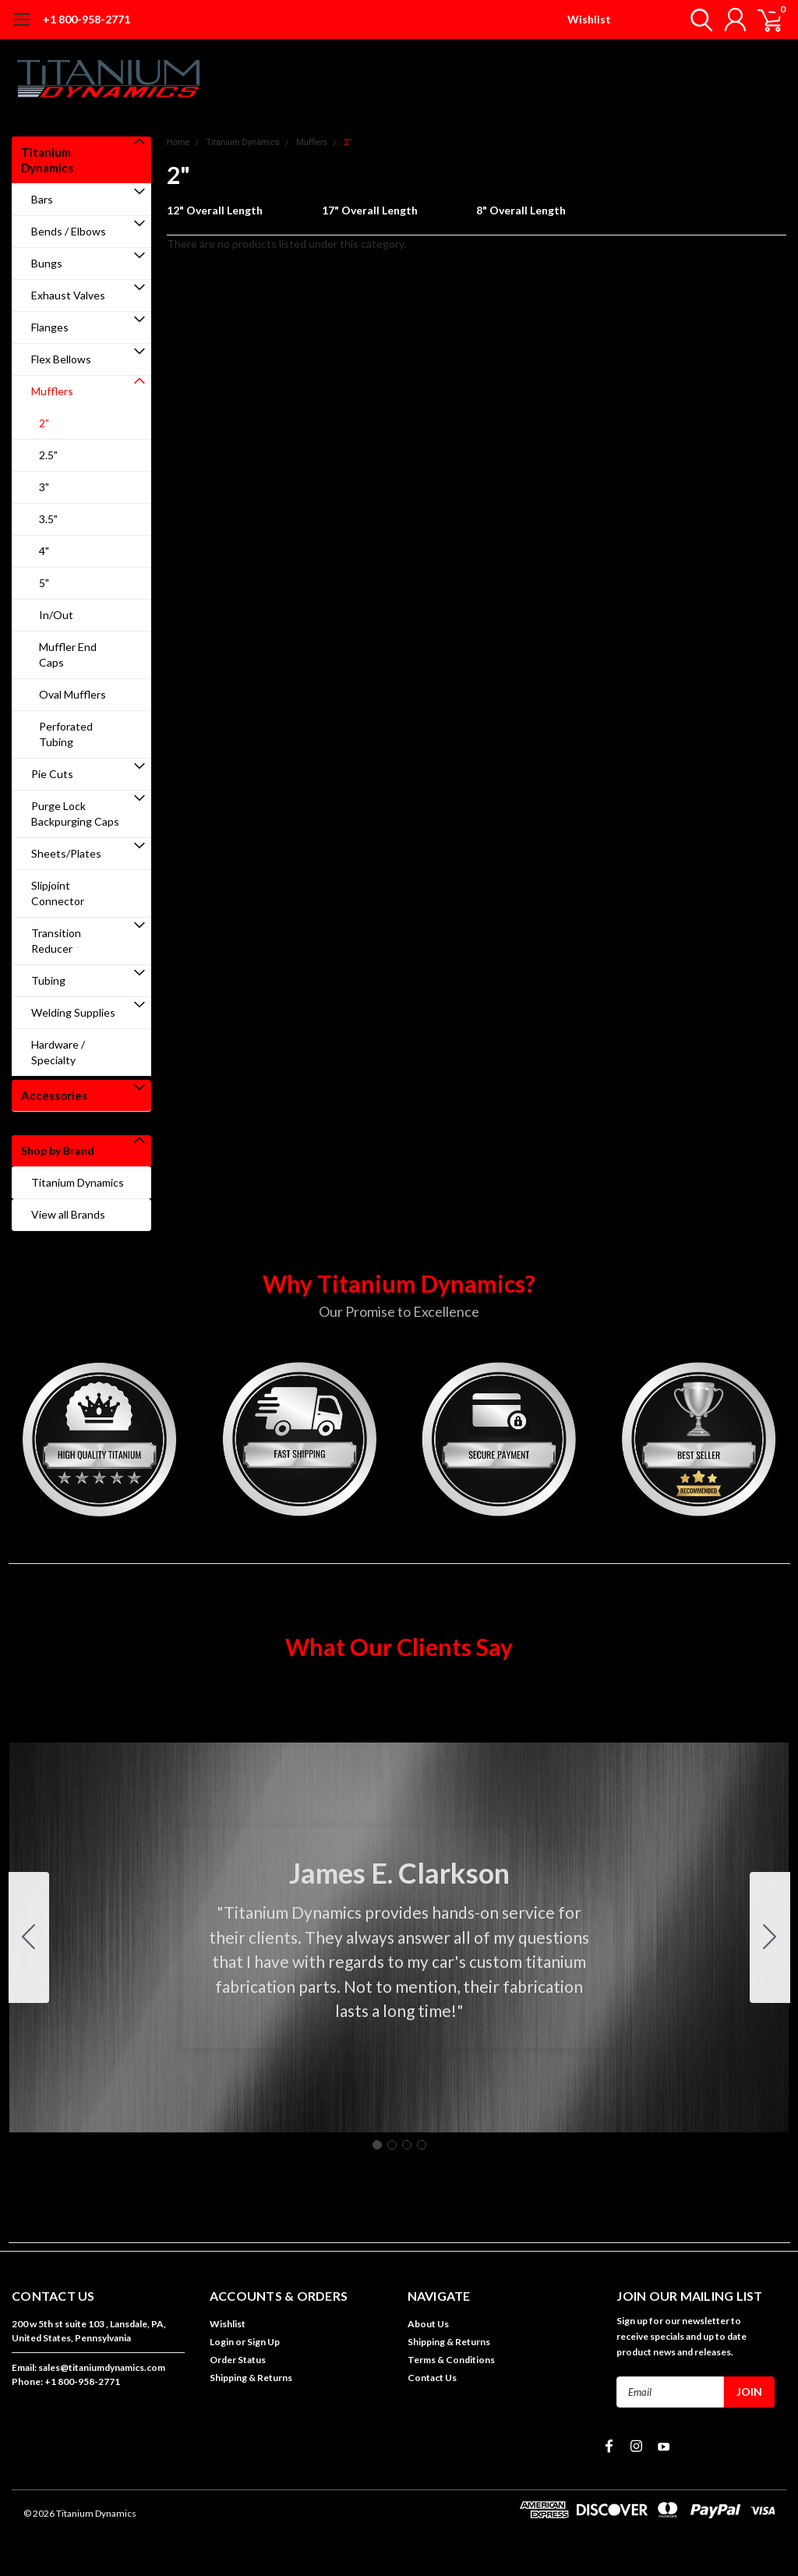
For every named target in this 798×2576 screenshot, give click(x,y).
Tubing (48, 980)
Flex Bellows (61, 359)
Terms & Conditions (451, 2359)
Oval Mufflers (72, 694)
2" (44, 423)
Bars (42, 199)
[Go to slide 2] (770, 1937)
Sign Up (263, 2342)
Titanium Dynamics (47, 160)
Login (222, 2342)
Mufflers (52, 391)
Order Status (238, 2359)
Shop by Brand (57, 1150)
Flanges (50, 327)
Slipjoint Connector (57, 893)
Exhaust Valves (68, 295)
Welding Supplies (73, 1012)
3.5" (48, 518)
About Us (428, 2324)
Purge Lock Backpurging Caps (75, 813)
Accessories (54, 1095)
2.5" (48, 455)
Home (178, 142)
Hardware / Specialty (58, 1052)
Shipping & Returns (251, 2377)
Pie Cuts (52, 773)
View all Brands (68, 1214)
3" (44, 487)
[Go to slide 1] (377, 2145)
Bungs (46, 263)
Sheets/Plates (66, 853)
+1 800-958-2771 (86, 19)
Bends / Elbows (68, 231)
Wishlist (589, 19)
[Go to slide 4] (29, 1937)
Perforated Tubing (66, 734)
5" (44, 582)
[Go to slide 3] (406, 2145)
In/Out (56, 614)
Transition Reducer (56, 940)
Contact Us (432, 2377)
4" (44, 550)
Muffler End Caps (68, 654)
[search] (694, 19)
